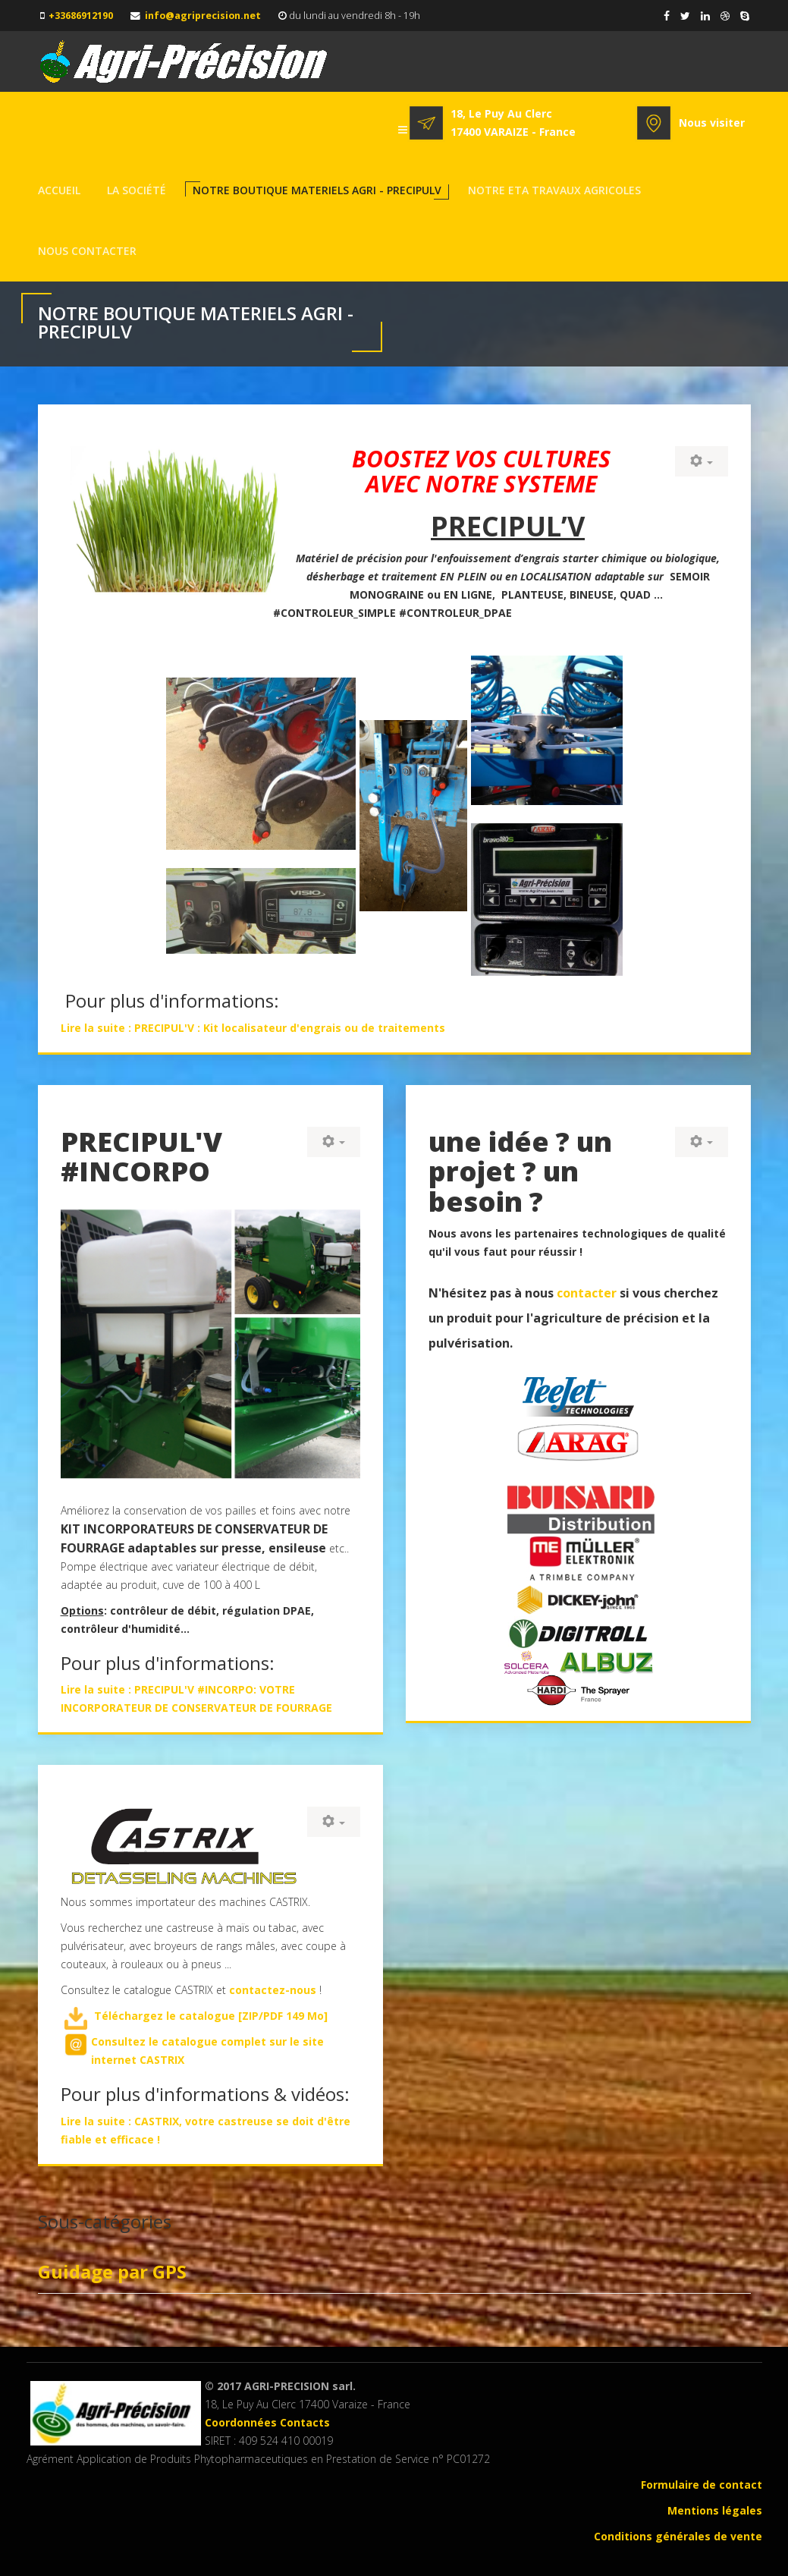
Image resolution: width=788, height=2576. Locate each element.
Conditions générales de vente (678, 2536)
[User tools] (701, 461)
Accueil (59, 190)
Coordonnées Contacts (267, 2422)
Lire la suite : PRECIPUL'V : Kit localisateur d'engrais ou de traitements (253, 1028)
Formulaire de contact (701, 2484)
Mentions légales (714, 2510)
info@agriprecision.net (203, 15)
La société (136, 190)
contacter (588, 1293)
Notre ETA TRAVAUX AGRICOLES (554, 190)
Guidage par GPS (112, 2271)
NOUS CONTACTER (87, 251)
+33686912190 (81, 15)
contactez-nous (272, 1990)
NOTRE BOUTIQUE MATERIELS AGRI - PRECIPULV (317, 190)
